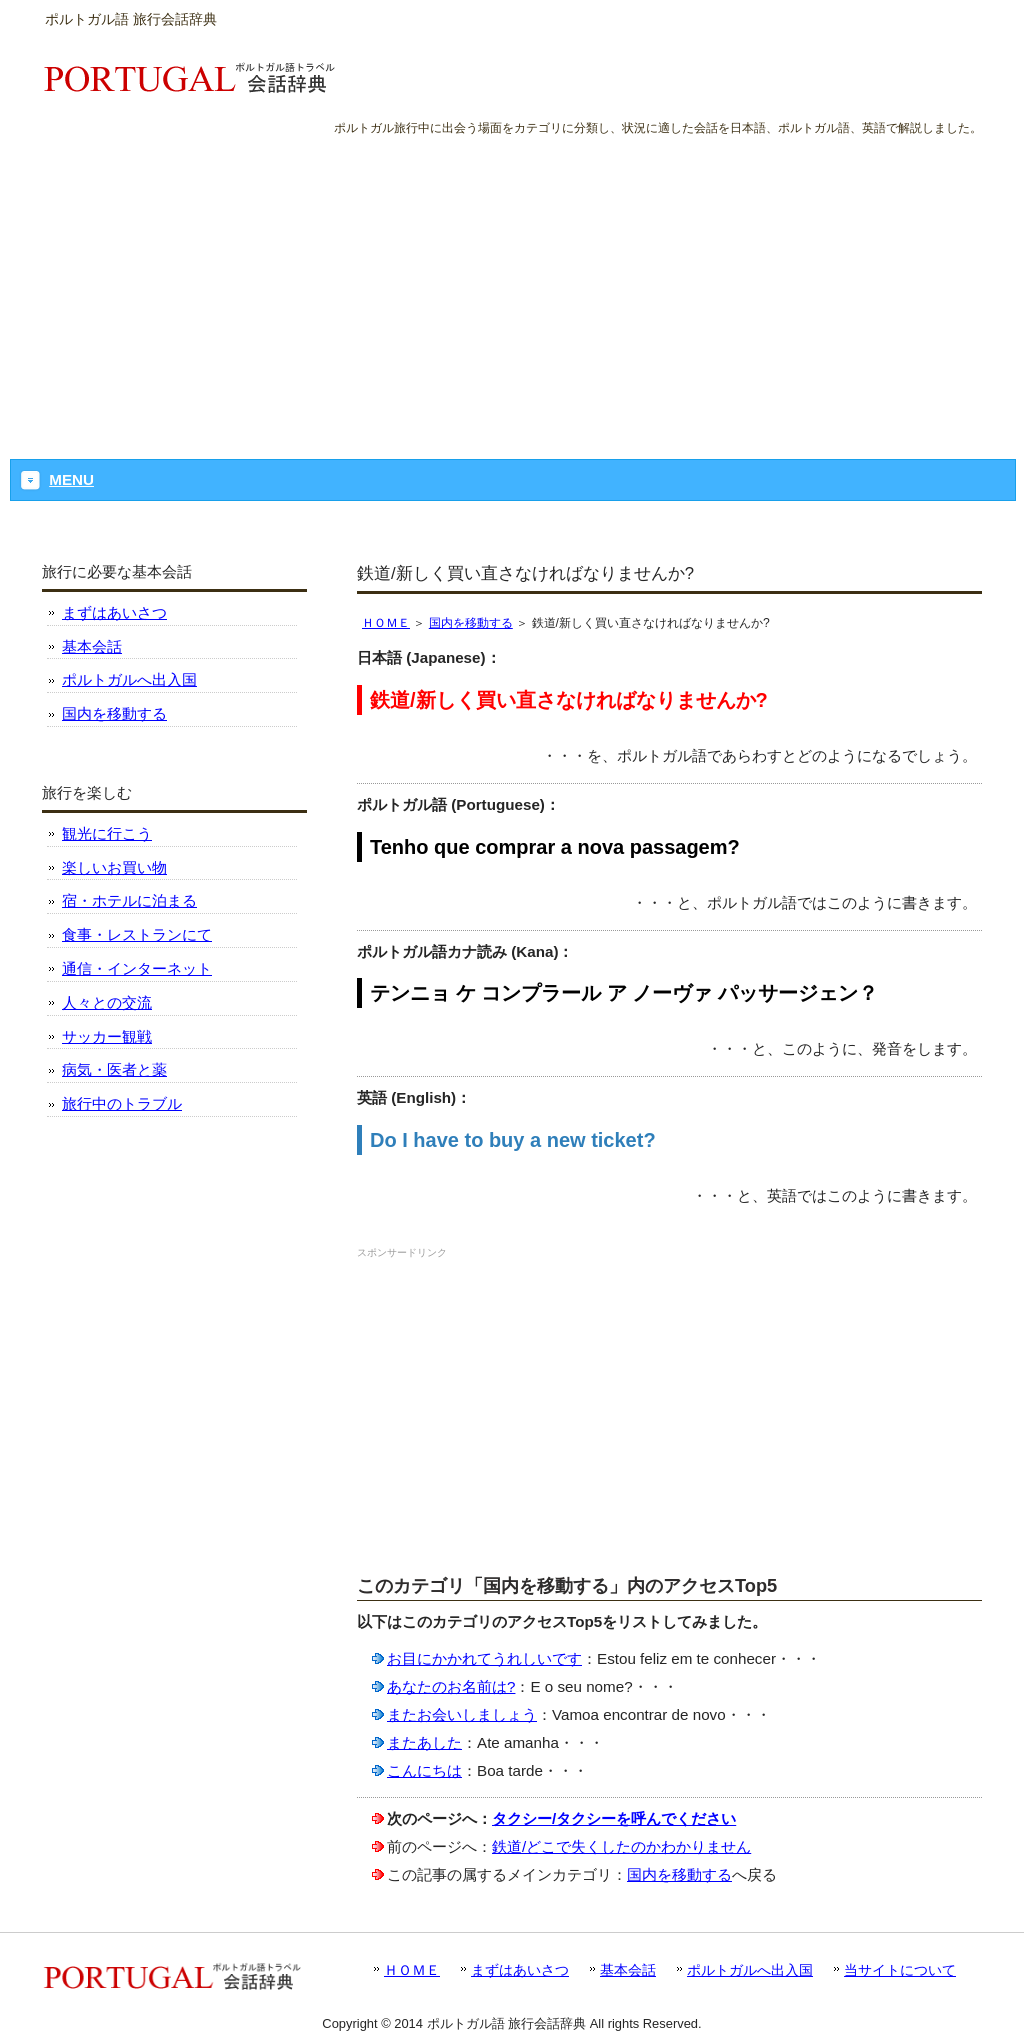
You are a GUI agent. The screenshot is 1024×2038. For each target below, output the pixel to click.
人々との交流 (107, 1002)
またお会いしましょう (462, 1714)
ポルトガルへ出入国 (129, 679)
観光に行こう (107, 833)
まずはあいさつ (114, 612)
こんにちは (424, 1770)
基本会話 (92, 646)
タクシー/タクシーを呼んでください (614, 1818)
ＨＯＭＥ (386, 623)
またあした (424, 1742)
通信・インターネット (137, 968)
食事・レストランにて (137, 934)
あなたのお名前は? (451, 1686)
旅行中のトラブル (122, 1103)
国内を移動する (471, 623)
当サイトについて (900, 1970)
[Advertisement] (512, 289)
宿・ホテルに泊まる (129, 900)
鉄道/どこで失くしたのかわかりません (621, 1846)
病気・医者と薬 (114, 1069)
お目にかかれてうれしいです (484, 1658)
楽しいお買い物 (114, 867)
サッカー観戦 (107, 1036)
